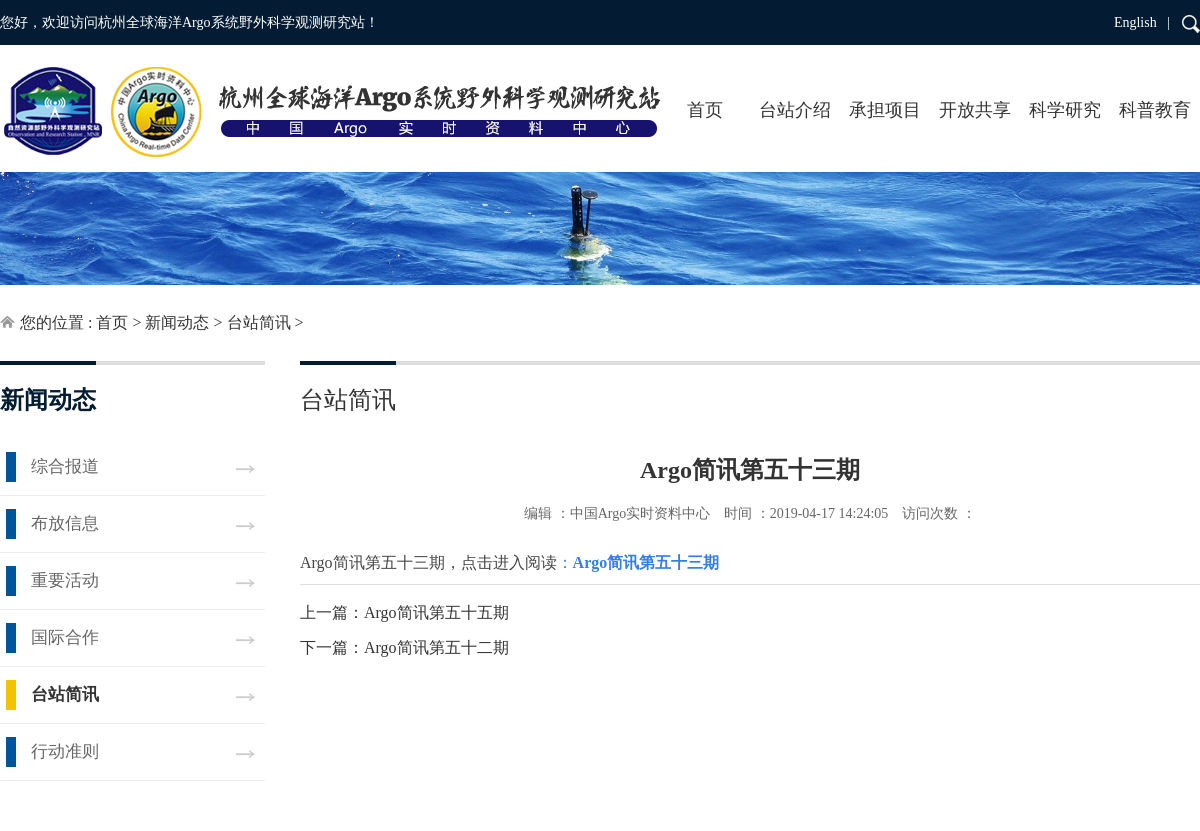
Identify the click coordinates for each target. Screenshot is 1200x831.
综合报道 (65, 466)
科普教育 (1155, 110)
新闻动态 (177, 322)
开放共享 (975, 110)
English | (1142, 22)
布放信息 (65, 523)
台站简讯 (259, 322)
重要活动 (65, 580)
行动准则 (65, 751)
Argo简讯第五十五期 (436, 612)
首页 (705, 110)
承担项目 (885, 110)
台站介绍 (795, 110)
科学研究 (1065, 110)
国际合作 (65, 637)
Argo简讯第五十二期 (436, 647)
